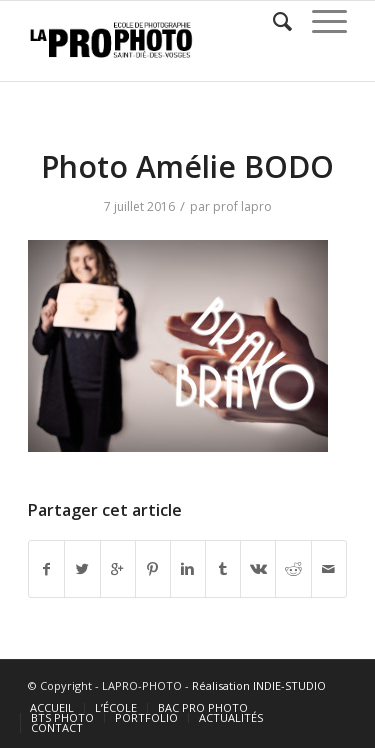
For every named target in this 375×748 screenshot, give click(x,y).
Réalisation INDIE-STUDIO (259, 685)
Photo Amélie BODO (187, 166)
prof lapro (242, 206)
